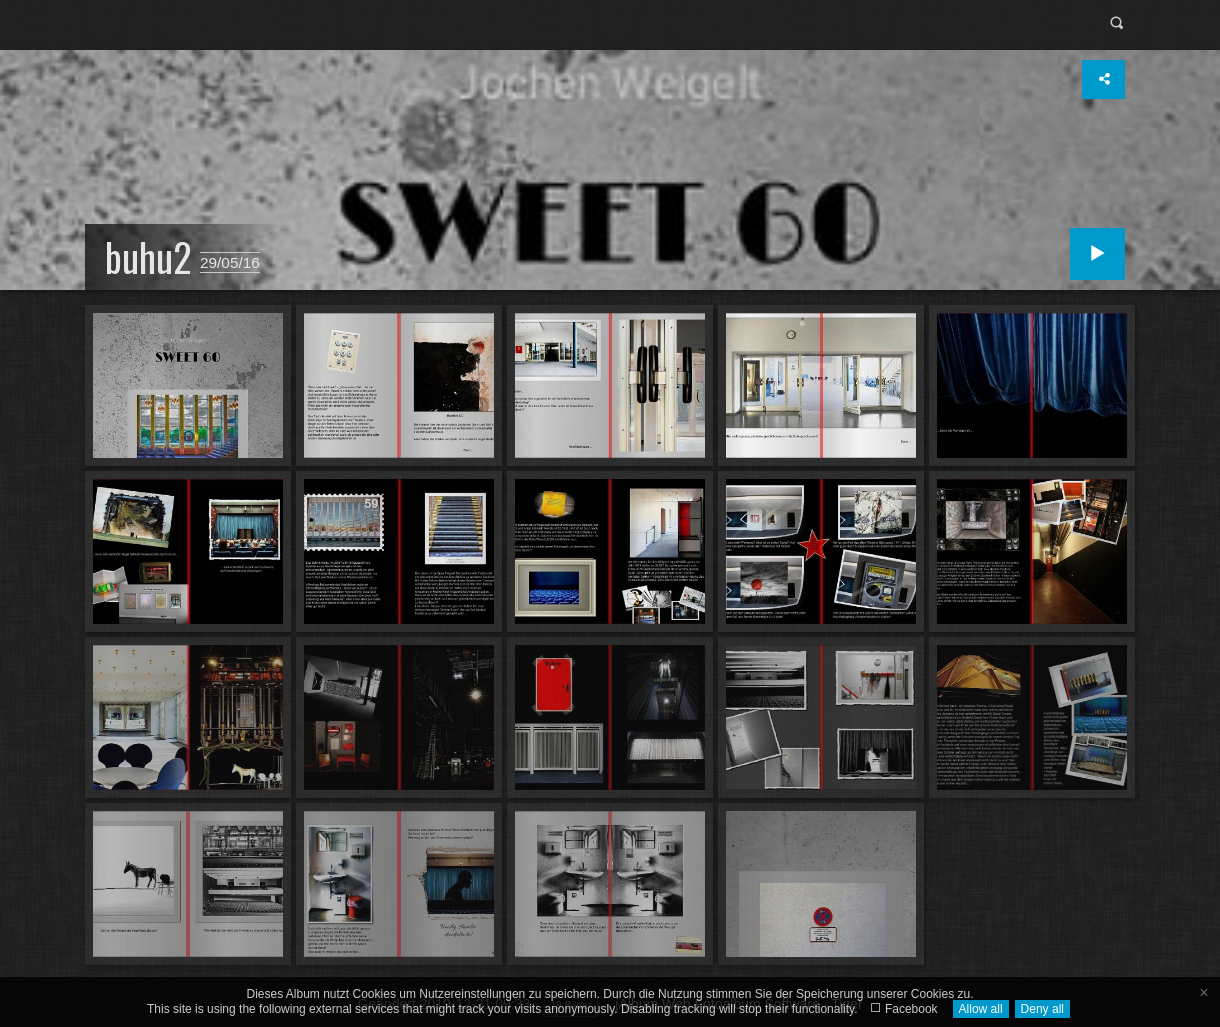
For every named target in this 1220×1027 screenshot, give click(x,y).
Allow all (981, 1009)
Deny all (1042, 1009)
